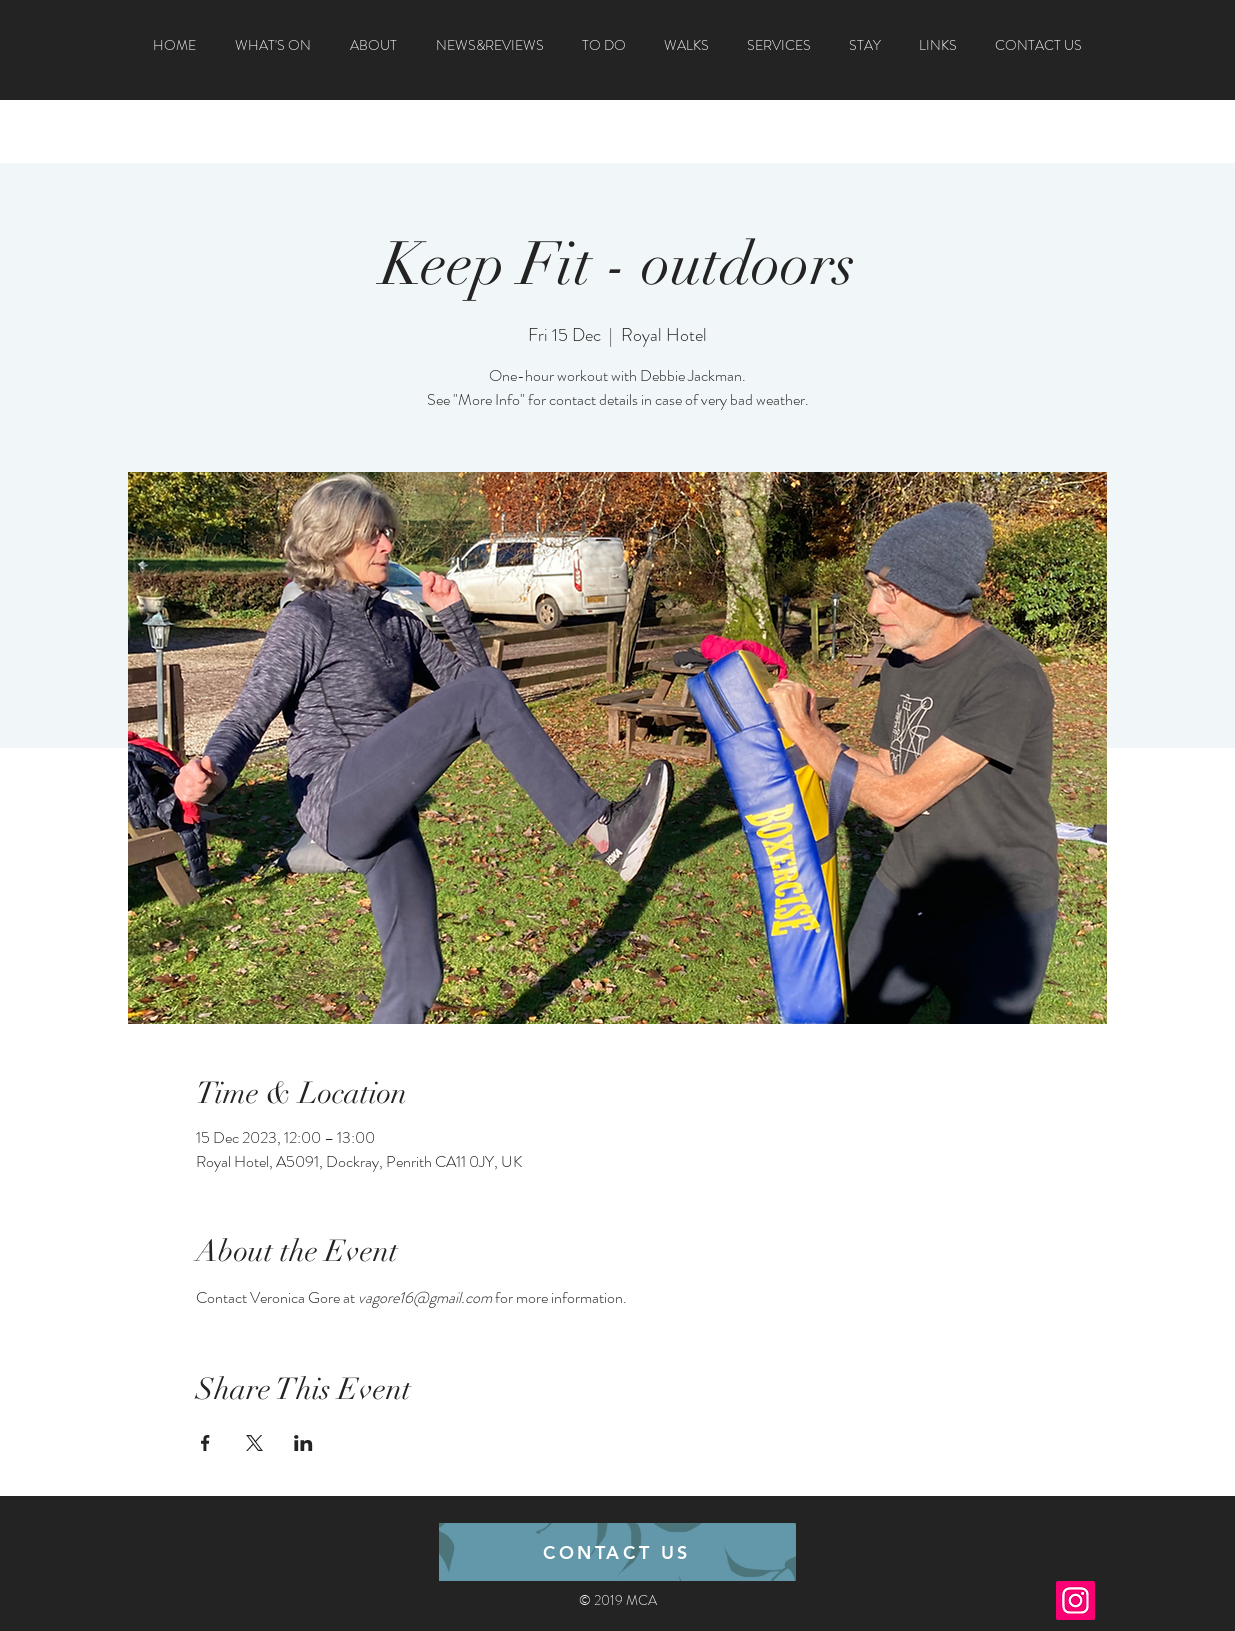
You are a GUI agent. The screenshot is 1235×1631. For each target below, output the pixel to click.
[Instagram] (1075, 1600)
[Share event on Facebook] (205, 1443)
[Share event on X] (254, 1443)
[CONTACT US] (617, 1552)
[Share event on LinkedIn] (303, 1443)
